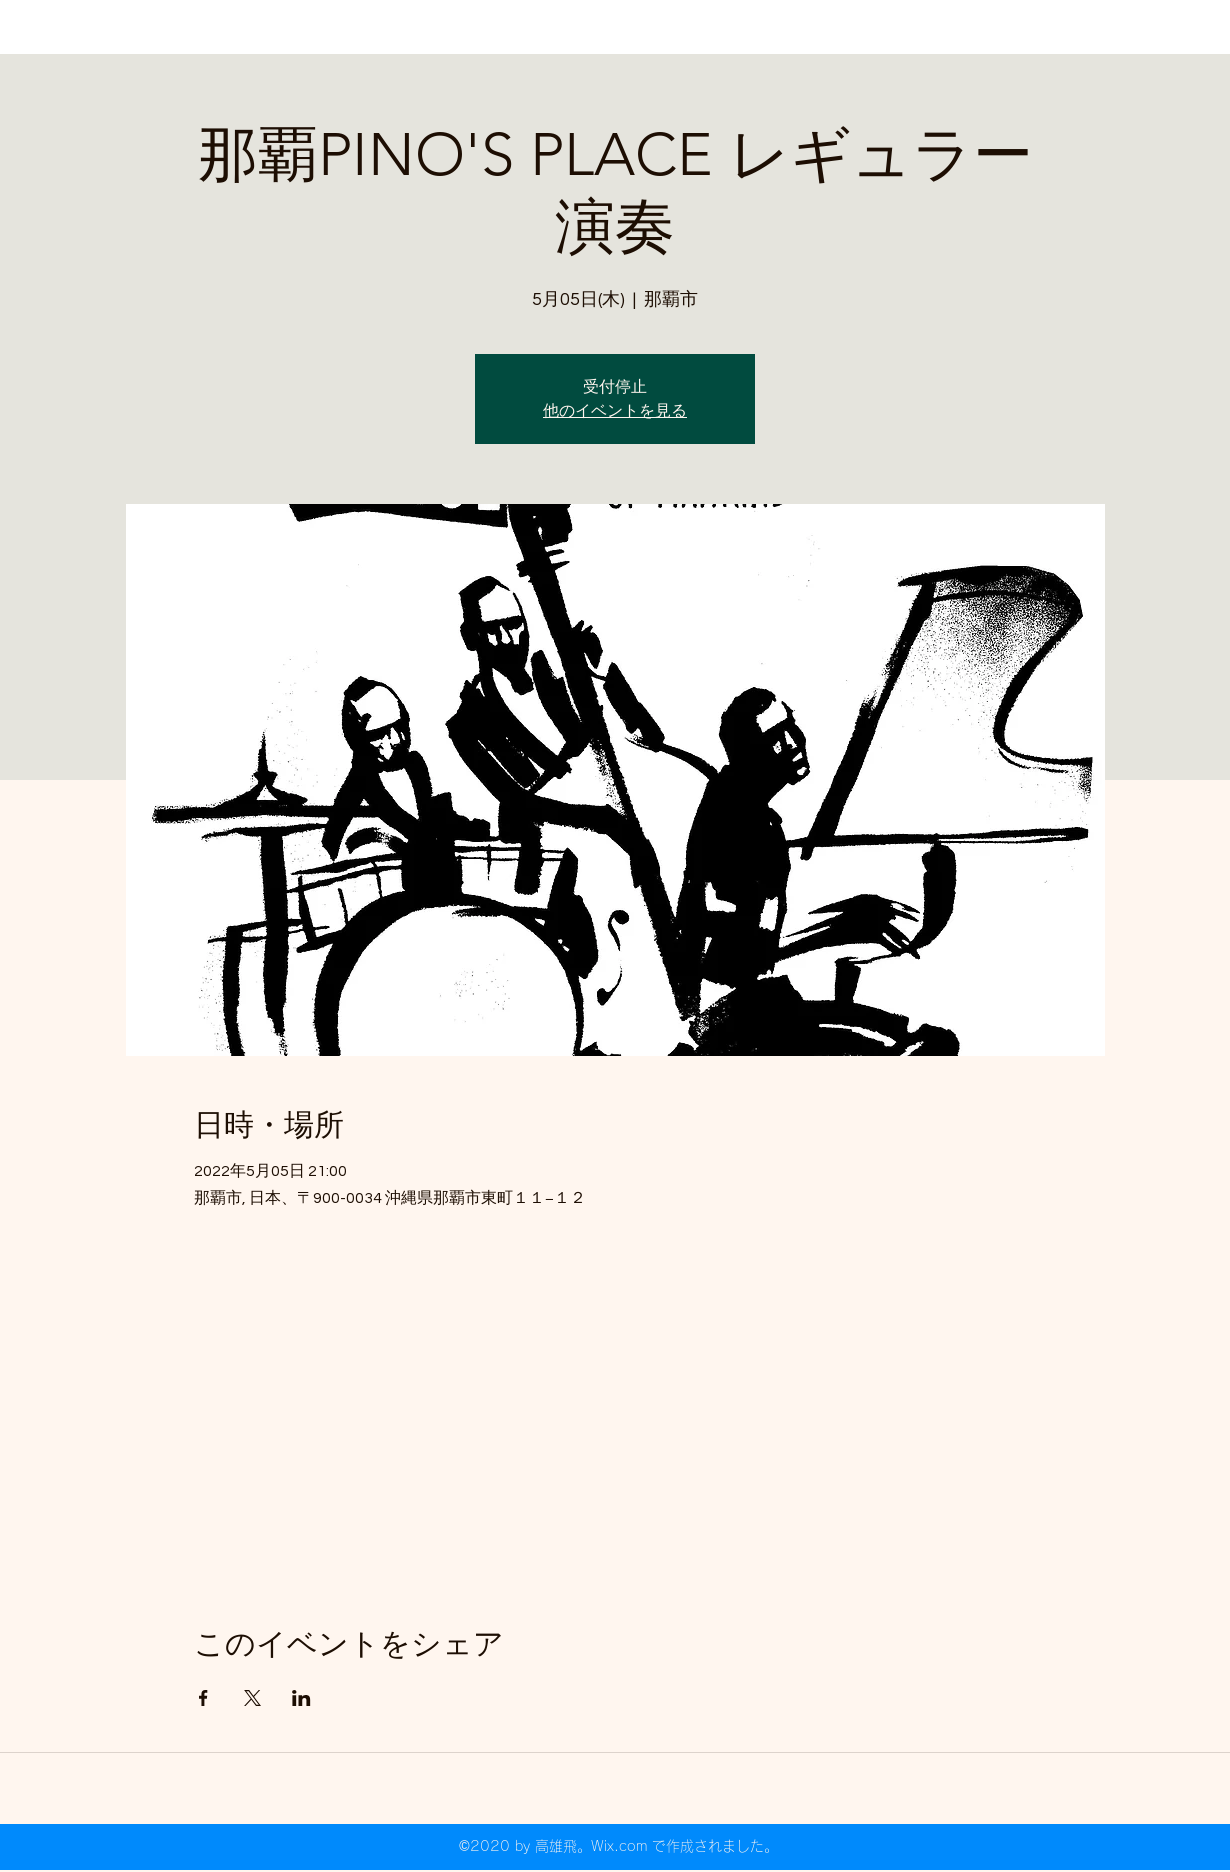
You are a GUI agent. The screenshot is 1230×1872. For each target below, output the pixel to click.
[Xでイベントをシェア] (252, 1698)
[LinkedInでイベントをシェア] (301, 1698)
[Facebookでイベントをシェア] (203, 1698)
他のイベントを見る (615, 411)
